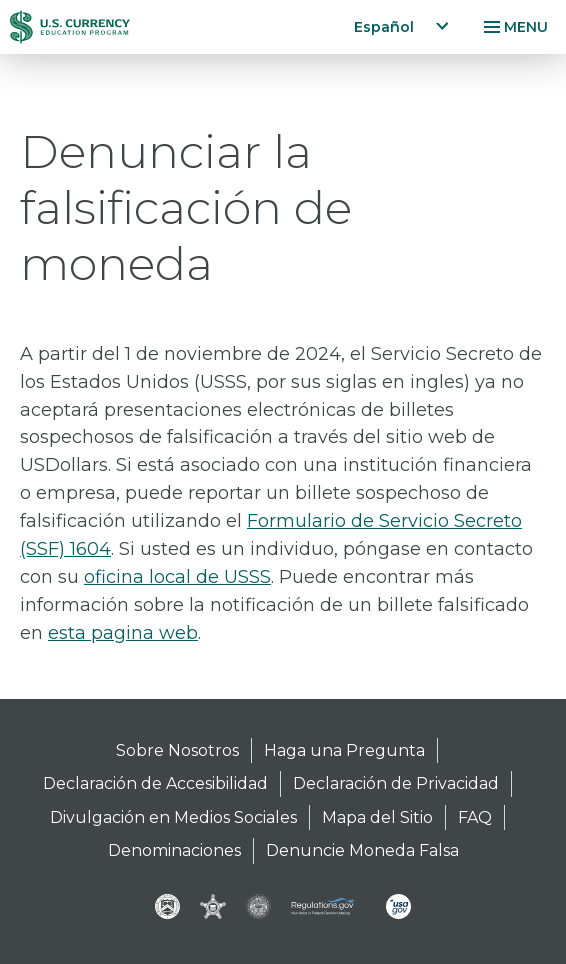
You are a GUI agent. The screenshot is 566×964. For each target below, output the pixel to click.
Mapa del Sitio (377, 817)
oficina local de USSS (177, 577)
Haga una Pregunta (344, 750)
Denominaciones (174, 850)
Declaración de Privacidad (396, 783)
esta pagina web (123, 633)
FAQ (475, 817)
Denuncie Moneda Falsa (362, 850)
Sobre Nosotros (177, 750)
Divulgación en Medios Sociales (173, 817)
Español (384, 27)
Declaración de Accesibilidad (155, 783)
